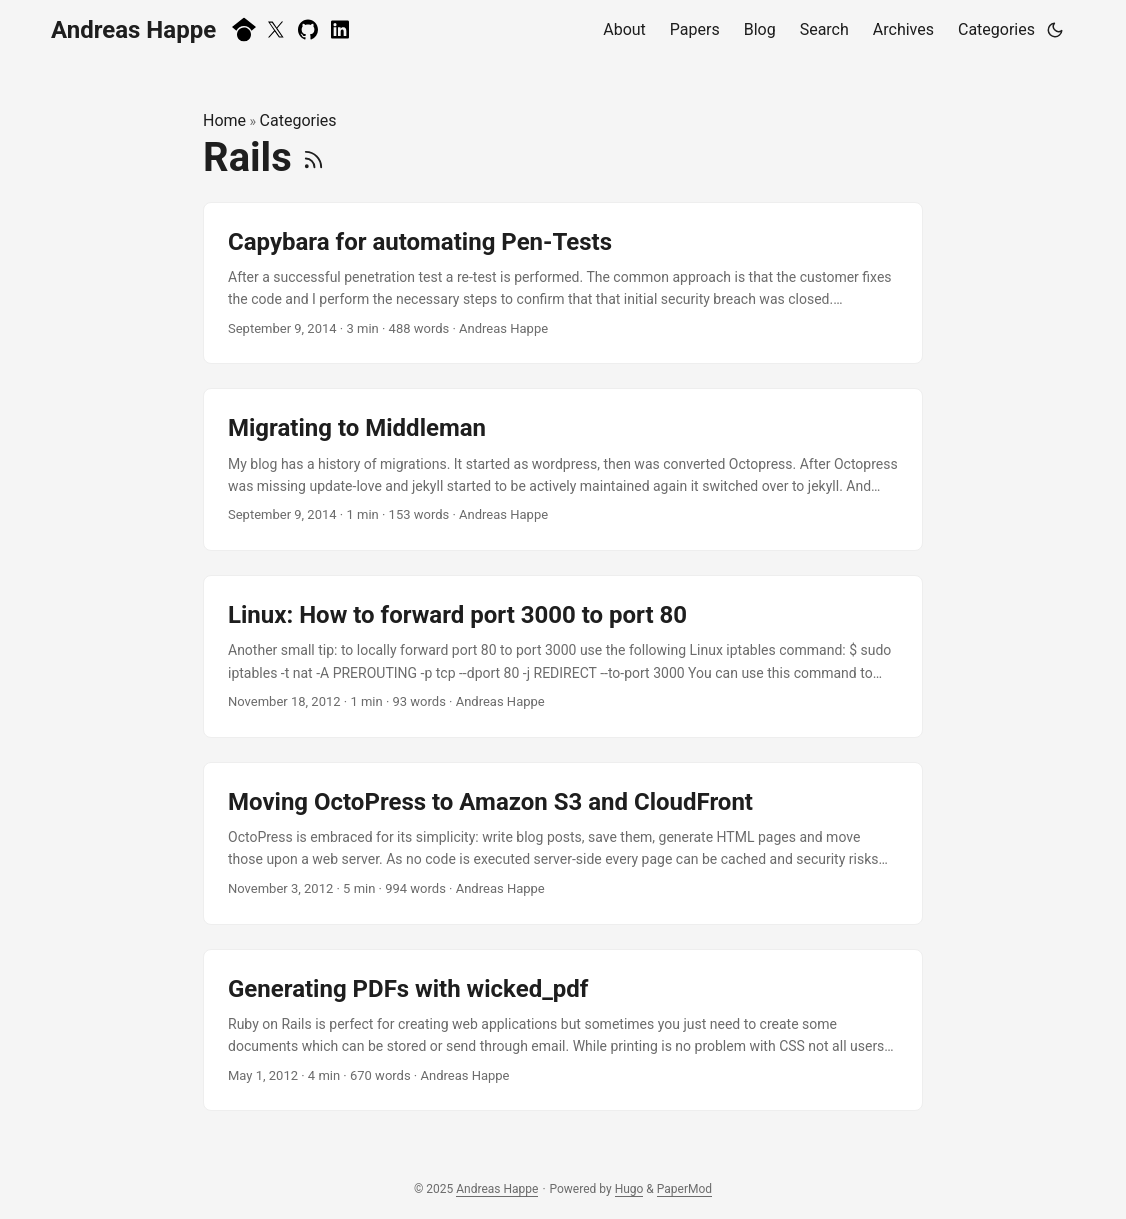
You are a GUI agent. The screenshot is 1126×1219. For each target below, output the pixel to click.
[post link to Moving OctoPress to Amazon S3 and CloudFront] (563, 843)
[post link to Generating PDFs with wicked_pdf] (563, 1030)
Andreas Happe (133, 30)
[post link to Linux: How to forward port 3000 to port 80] (563, 656)
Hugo (629, 1189)
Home (224, 120)
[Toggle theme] (1055, 30)
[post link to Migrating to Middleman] (563, 469)
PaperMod (684, 1189)
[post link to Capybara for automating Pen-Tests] (563, 283)
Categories (298, 120)
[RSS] (313, 157)
